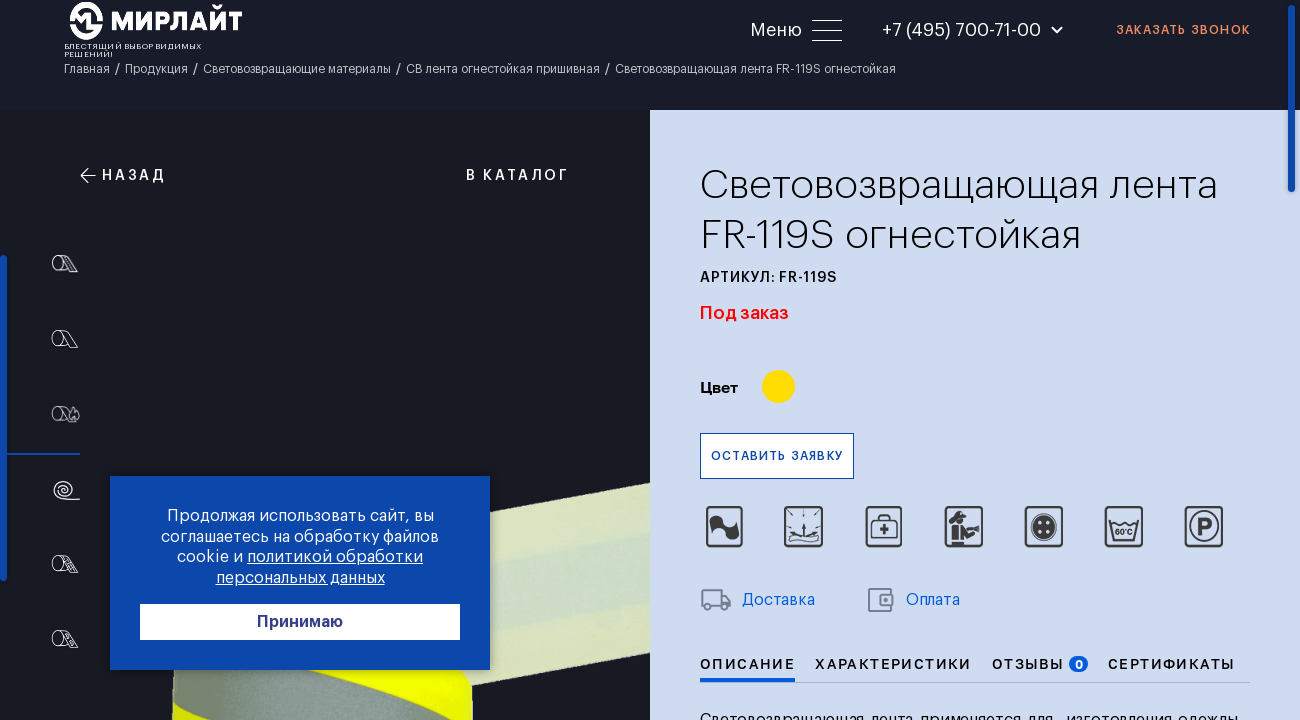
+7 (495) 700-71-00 (961, 30)
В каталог (507, 175)
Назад (123, 175)
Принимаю (300, 622)
